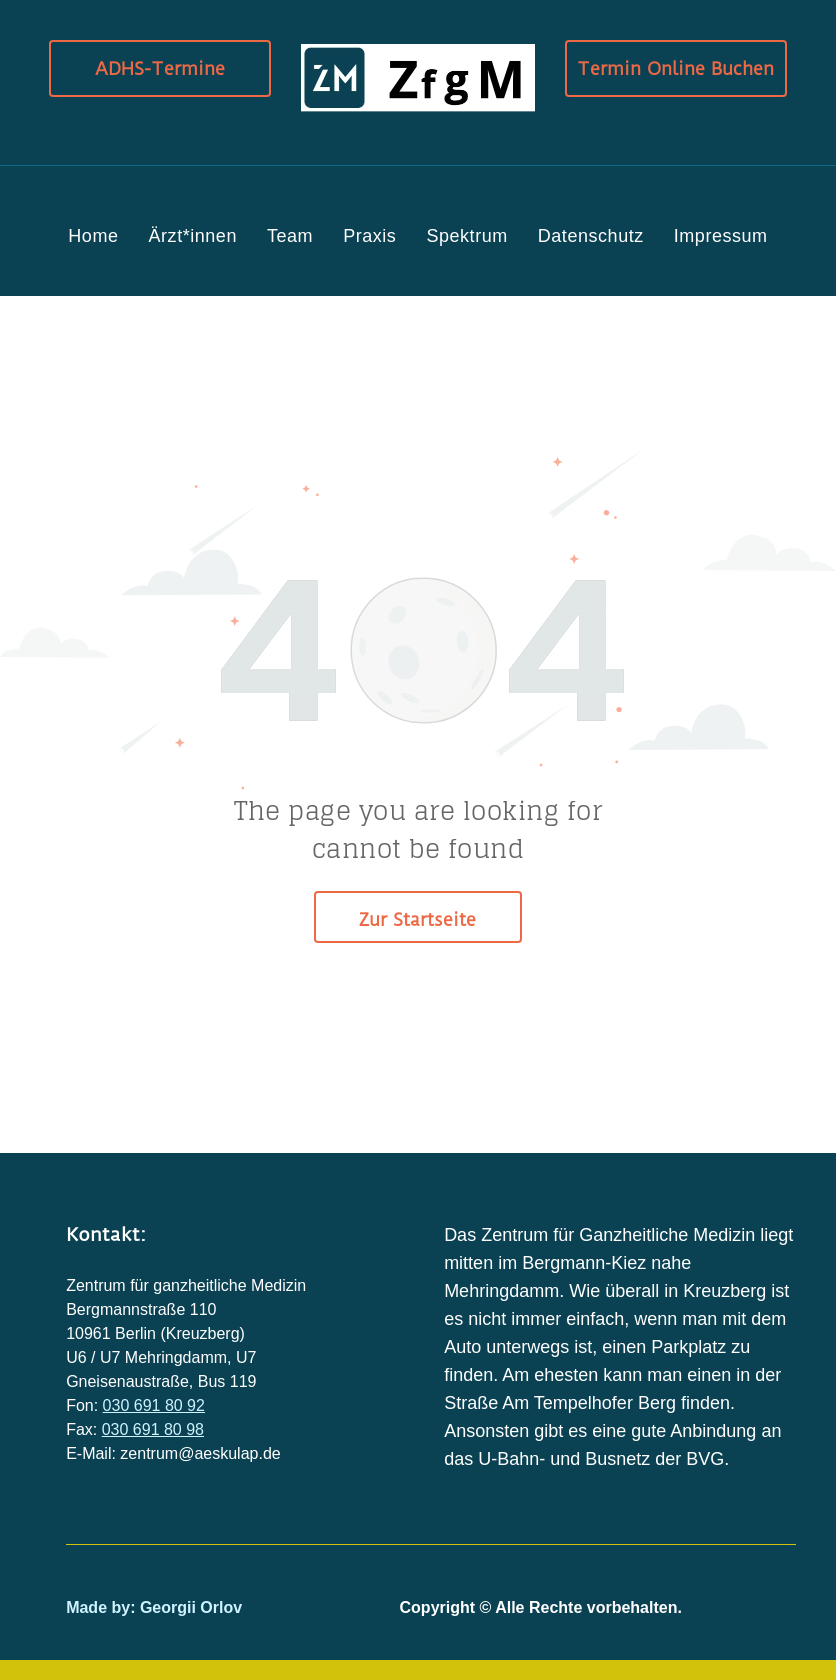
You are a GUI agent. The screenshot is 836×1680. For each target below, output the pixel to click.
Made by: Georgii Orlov (154, 1607)
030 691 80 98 (153, 1429)
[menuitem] (93, 236)
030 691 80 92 (154, 1405)
